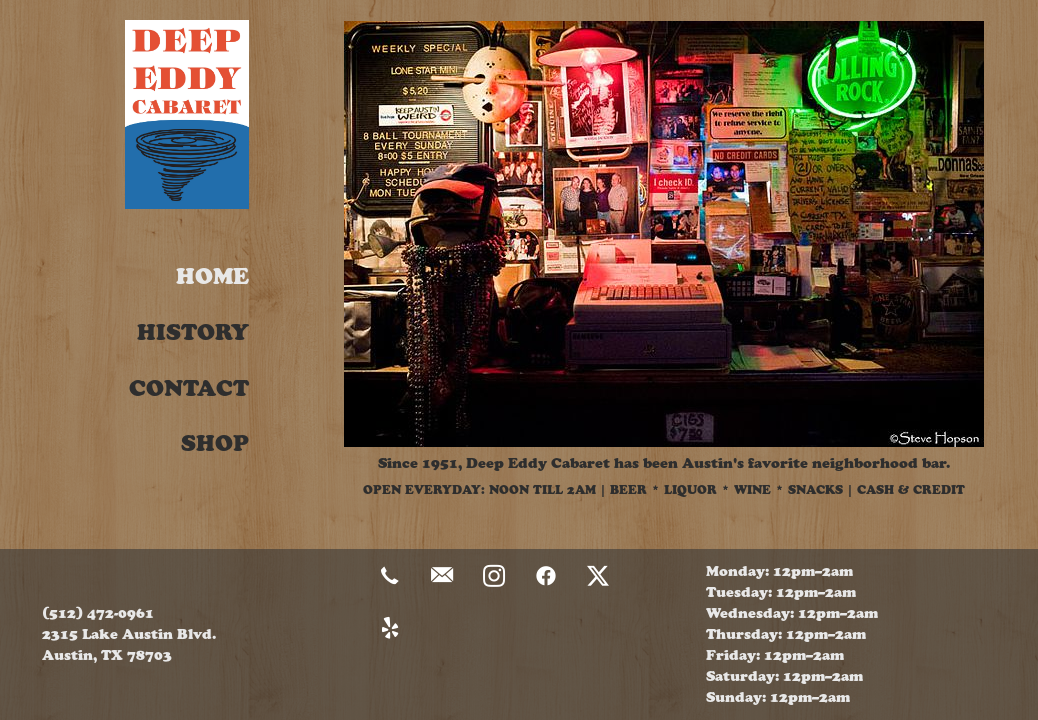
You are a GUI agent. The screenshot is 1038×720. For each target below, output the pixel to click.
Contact (189, 388)
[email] (442, 577)
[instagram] (494, 577)
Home (212, 276)
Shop (215, 443)
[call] (390, 577)
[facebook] (546, 577)
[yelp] (390, 629)
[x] (598, 577)
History (193, 332)
